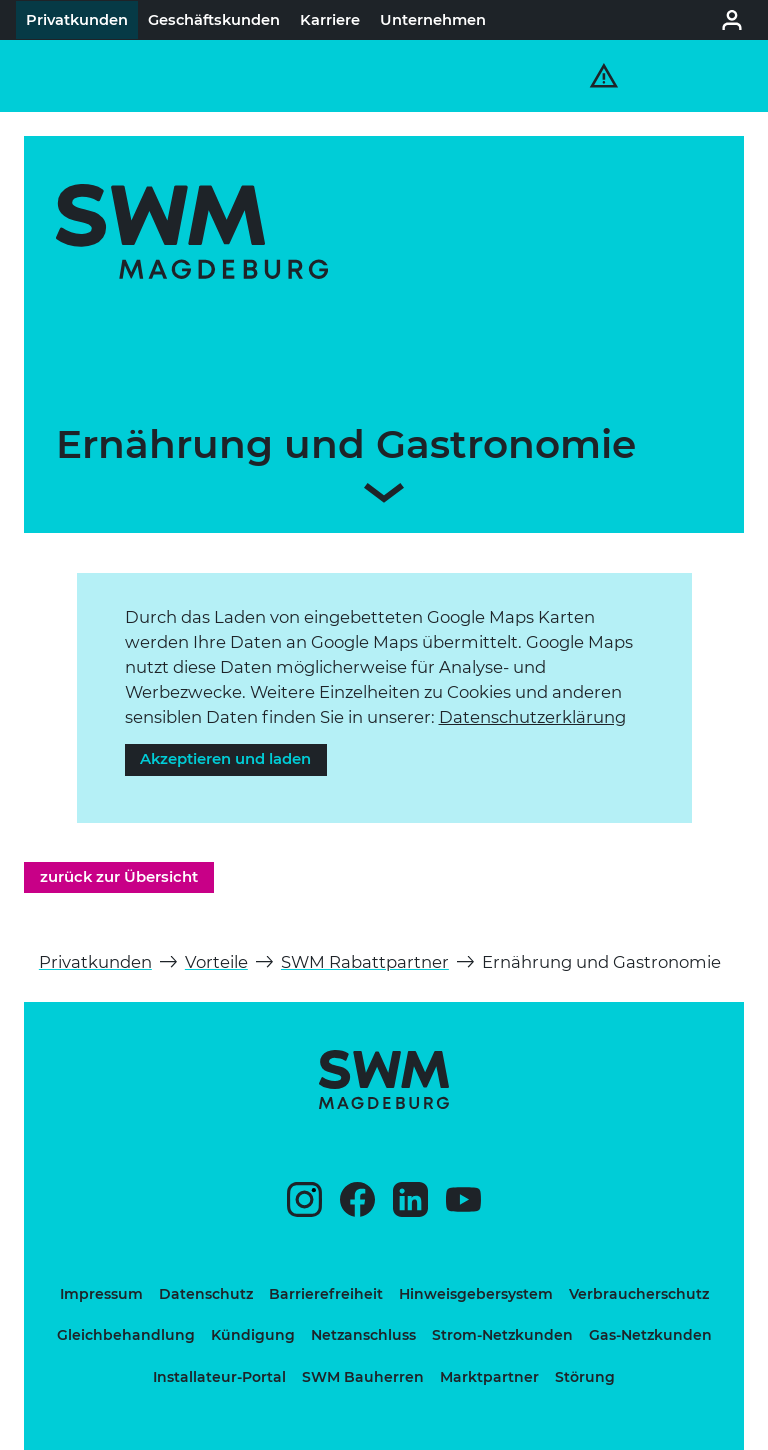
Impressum (101, 1294)
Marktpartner (489, 1377)
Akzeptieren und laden (225, 759)
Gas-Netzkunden (650, 1335)
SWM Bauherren (363, 1377)
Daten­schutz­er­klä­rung (532, 717)
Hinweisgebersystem (476, 1294)
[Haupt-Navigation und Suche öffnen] (700, 76)
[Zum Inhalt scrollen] (384, 496)
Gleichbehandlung (126, 1335)
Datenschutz (206, 1294)
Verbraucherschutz (639, 1294)
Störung (585, 1377)
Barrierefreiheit (326, 1294)
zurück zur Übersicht (119, 877)
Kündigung (253, 1335)
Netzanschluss (363, 1335)
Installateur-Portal (219, 1377)
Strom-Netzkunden (502, 1335)
